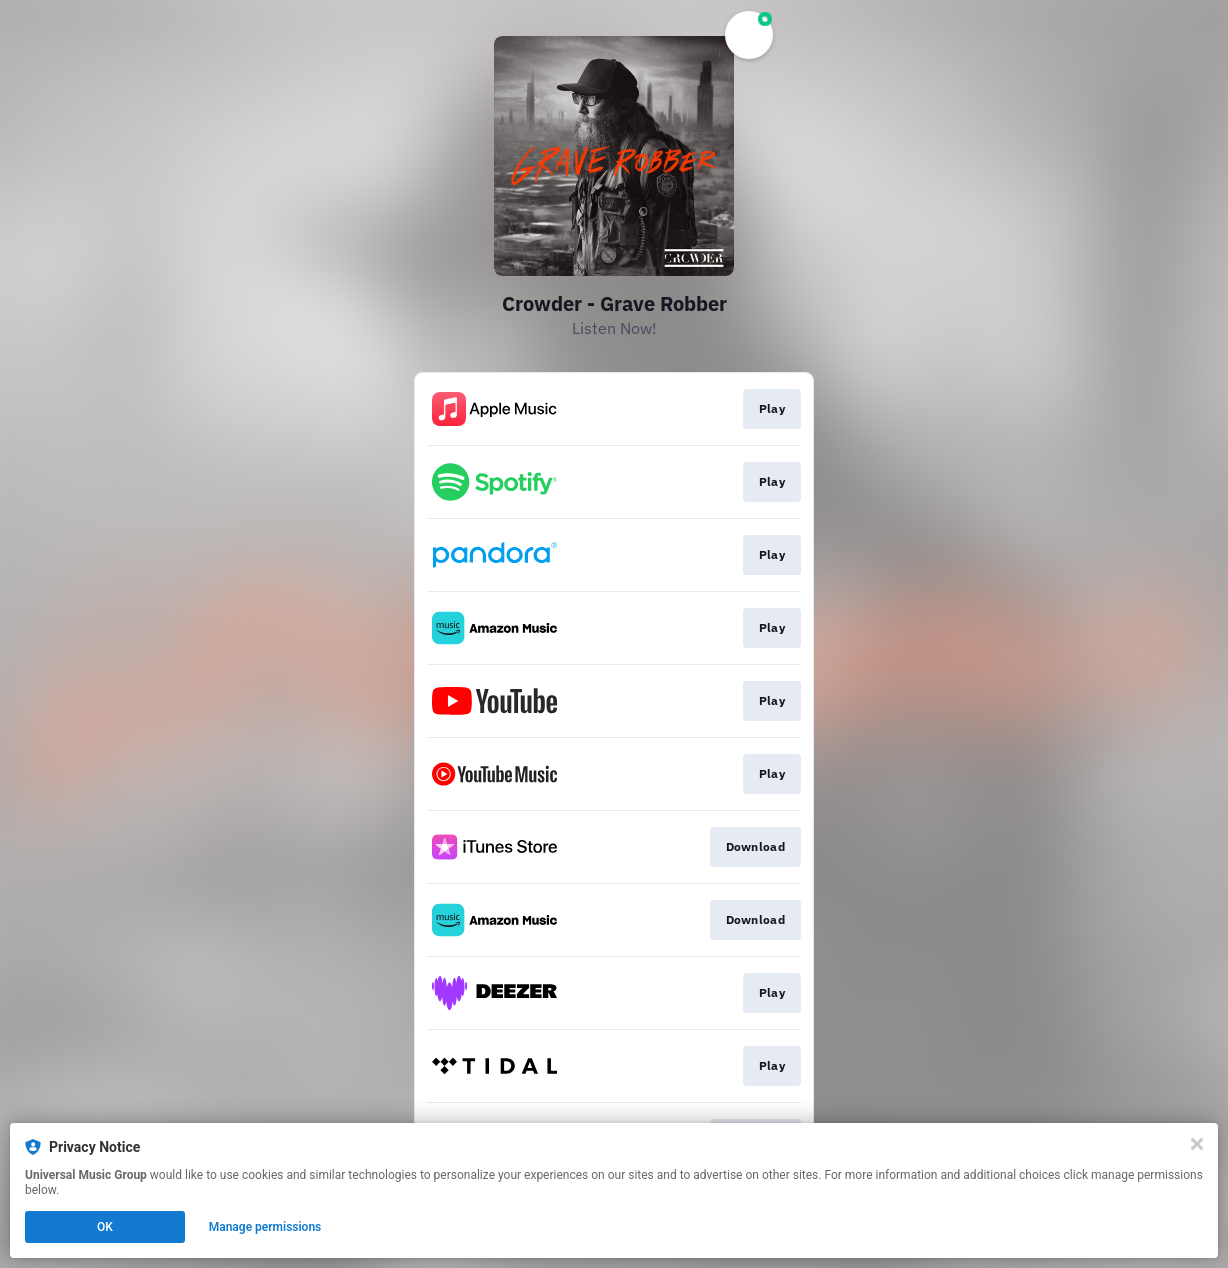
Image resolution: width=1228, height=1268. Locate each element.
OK (105, 1227)
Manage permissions (265, 1227)
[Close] (1197, 1144)
